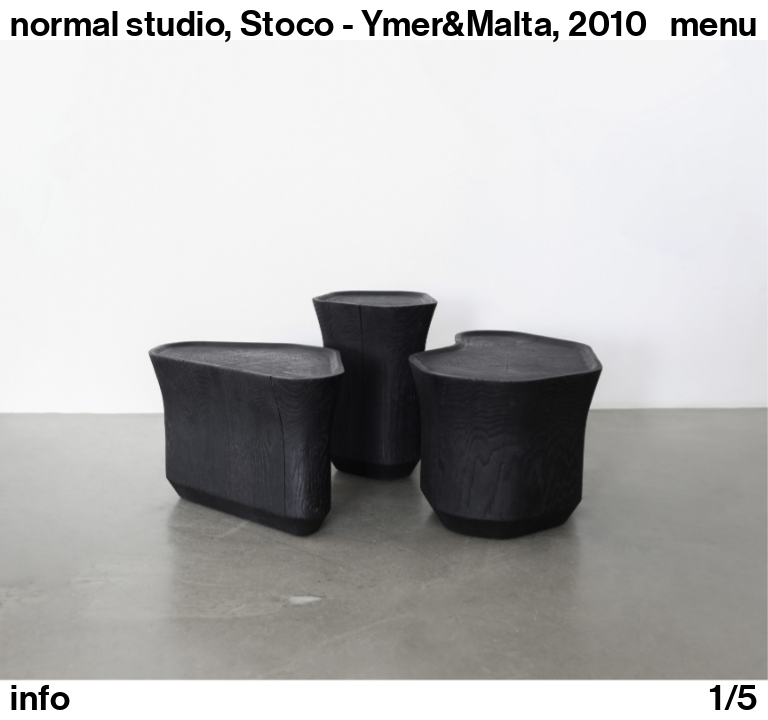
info (40, 698)
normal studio (117, 24)
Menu (714, 24)
